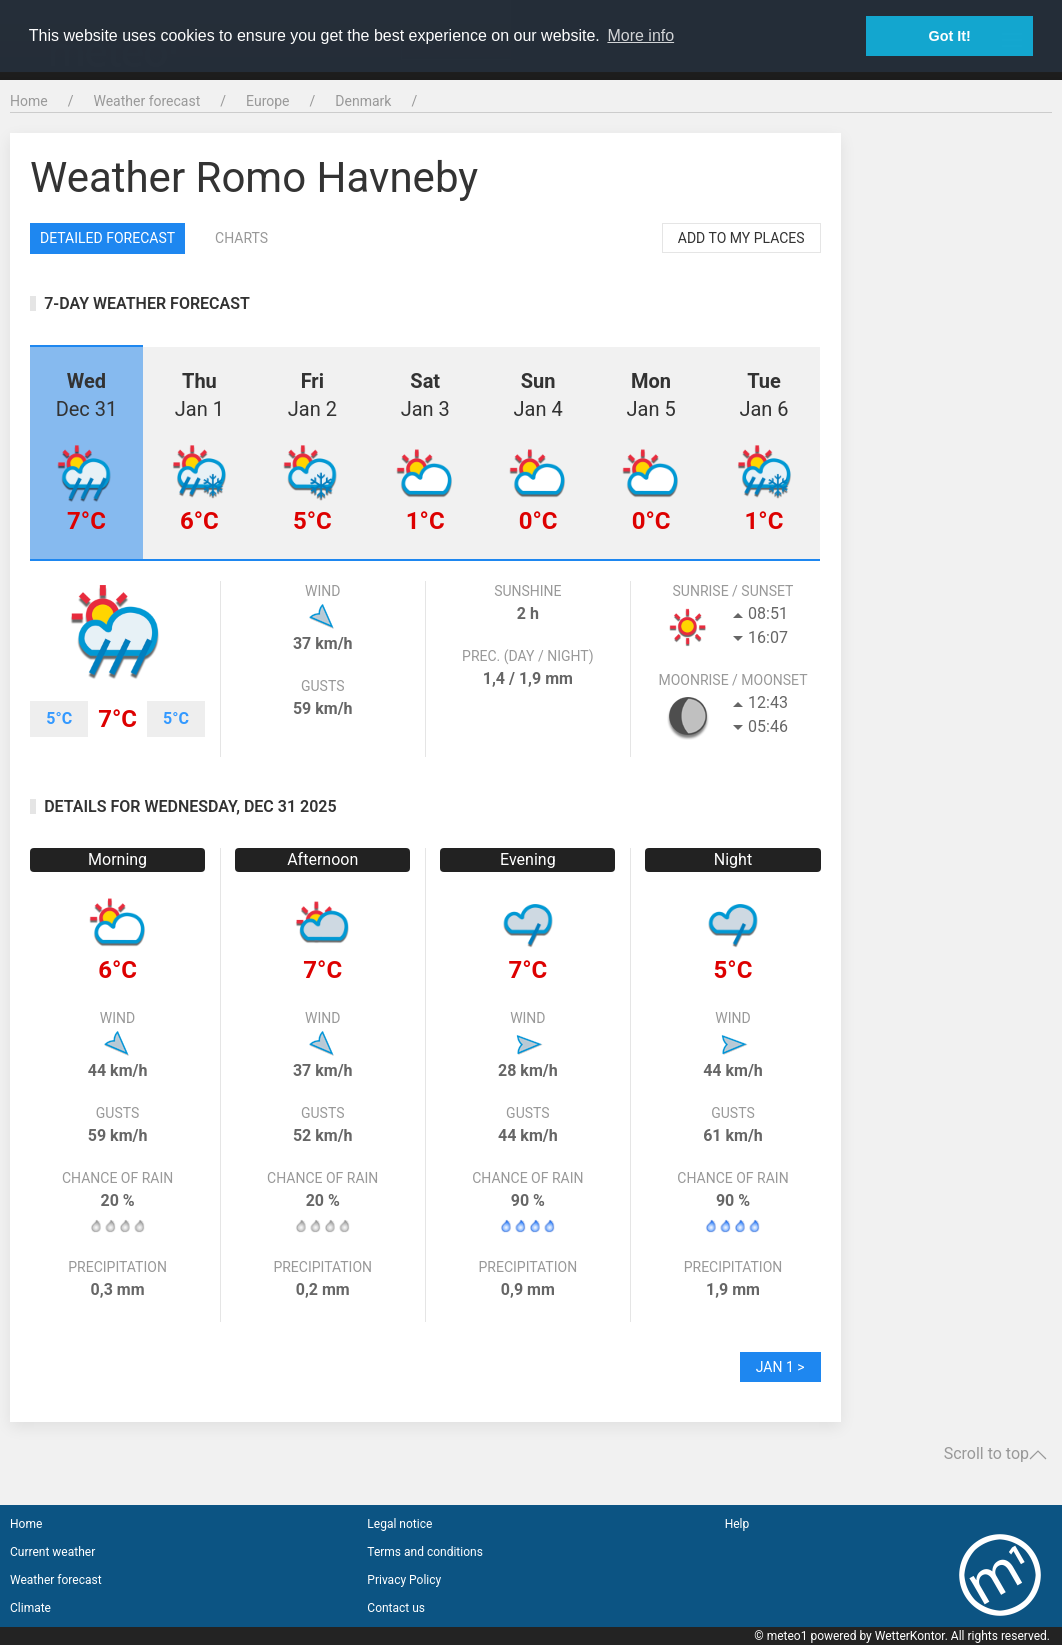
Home (29, 101)
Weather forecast (146, 101)
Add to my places (741, 238)
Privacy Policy (404, 1580)
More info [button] (640, 35)
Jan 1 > (780, 1367)
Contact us (396, 1608)
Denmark (363, 101)
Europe (267, 101)
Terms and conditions (425, 1552)
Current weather (52, 1552)
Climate (30, 1608)
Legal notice (399, 1524)
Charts (241, 238)
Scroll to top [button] (995, 1454)
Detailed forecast (107, 238)
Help (737, 1524)
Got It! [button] (950, 36)
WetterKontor (910, 1636)
